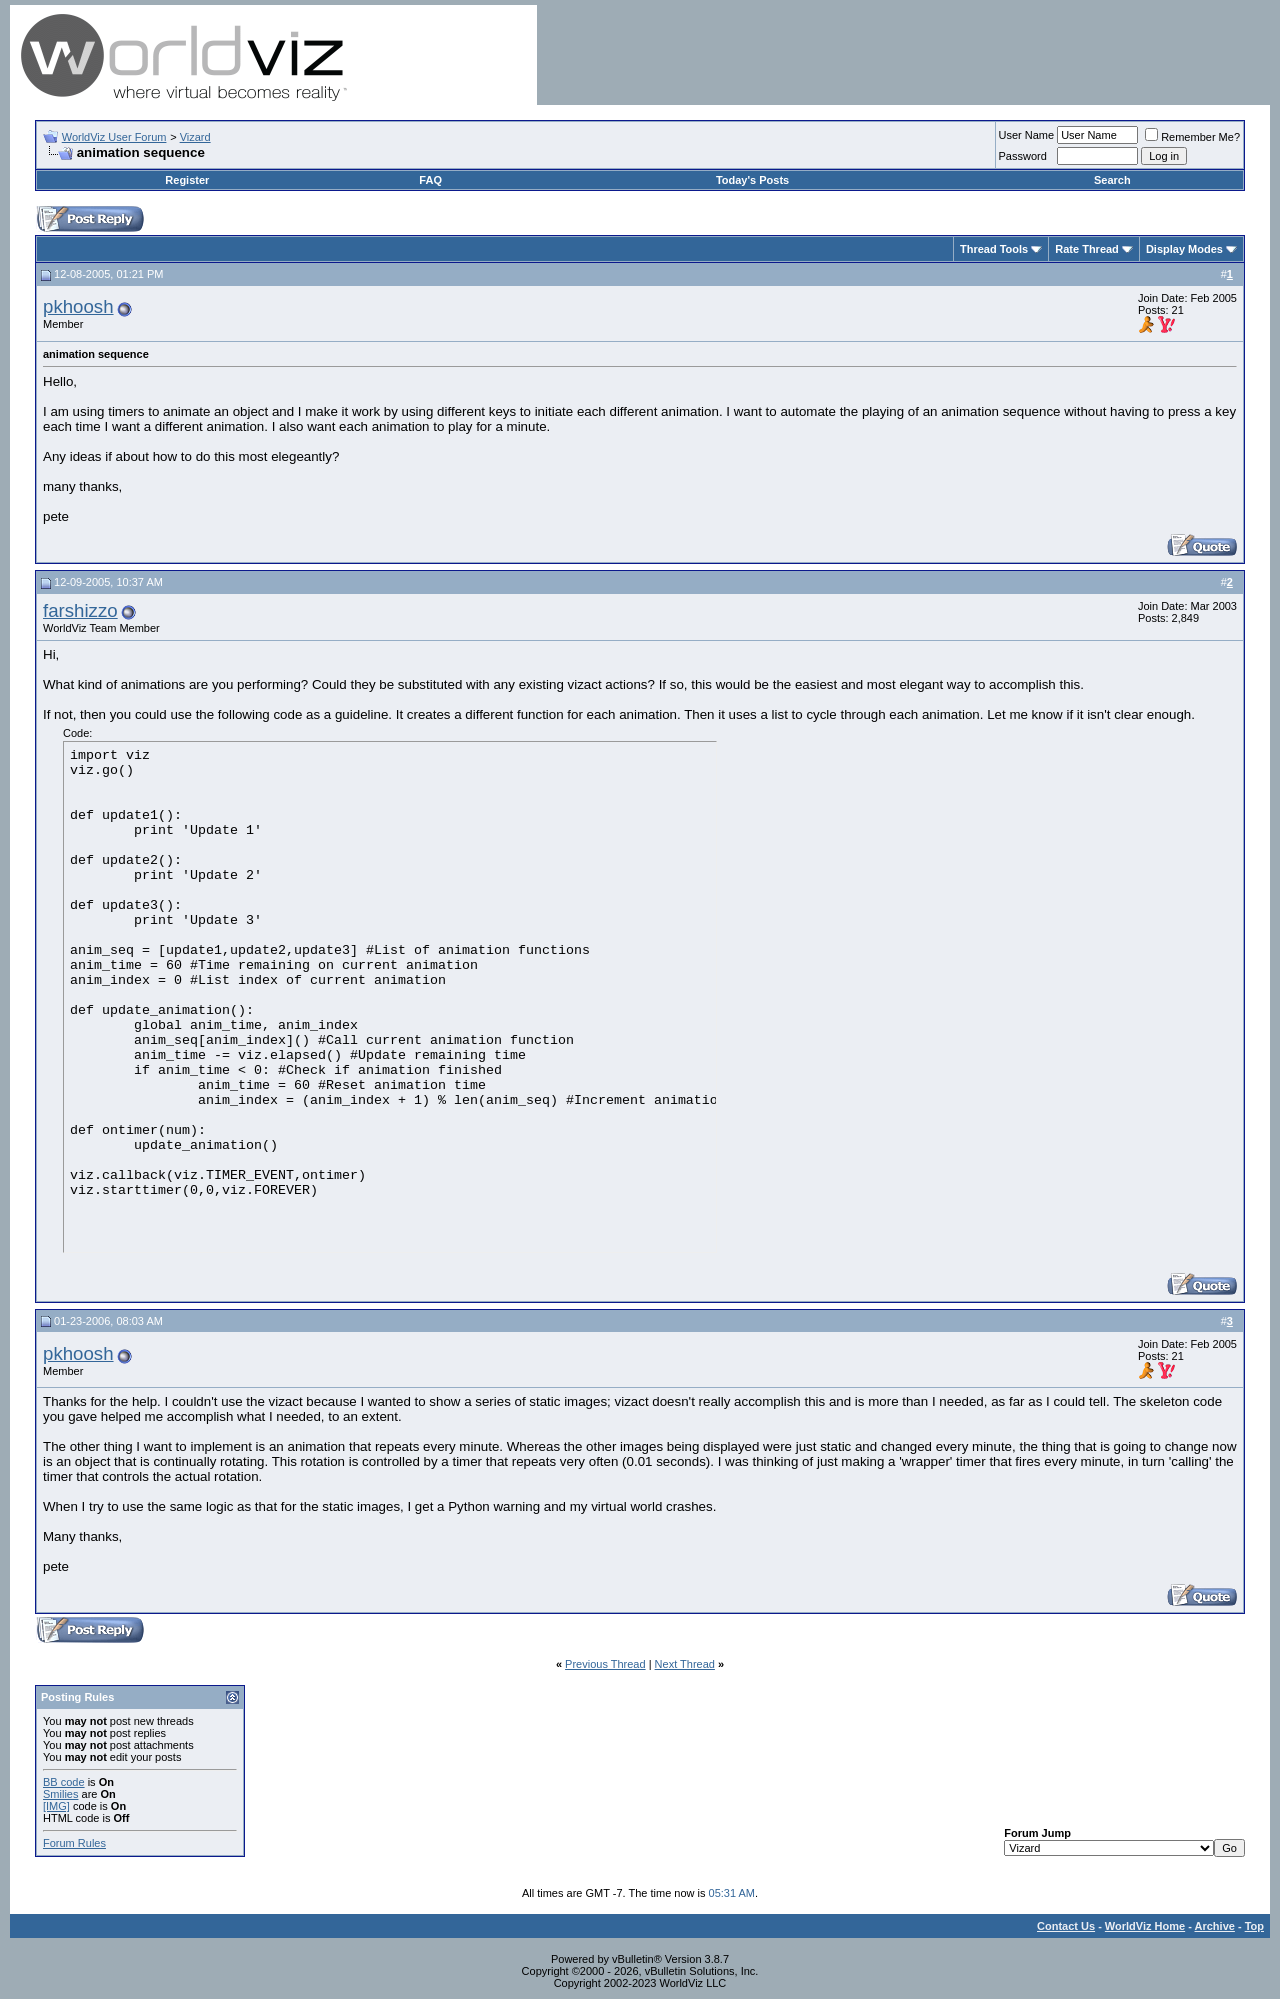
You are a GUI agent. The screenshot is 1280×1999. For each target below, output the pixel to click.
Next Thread (685, 1664)
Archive (1215, 1926)
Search (1112, 180)
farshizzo (80, 610)
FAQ (430, 180)
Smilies (60, 1794)
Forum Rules (74, 1843)
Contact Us (1066, 1926)
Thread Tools (994, 249)
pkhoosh (78, 306)
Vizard (195, 137)
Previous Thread (605, 1664)
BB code (64, 1782)
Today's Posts (752, 180)
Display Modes (1184, 249)
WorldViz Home (1145, 1926)
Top (1254, 1926)
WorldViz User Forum (114, 137)
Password (1023, 156)
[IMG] (56, 1806)
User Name (1027, 135)
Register (187, 180)
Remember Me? (1192, 137)
